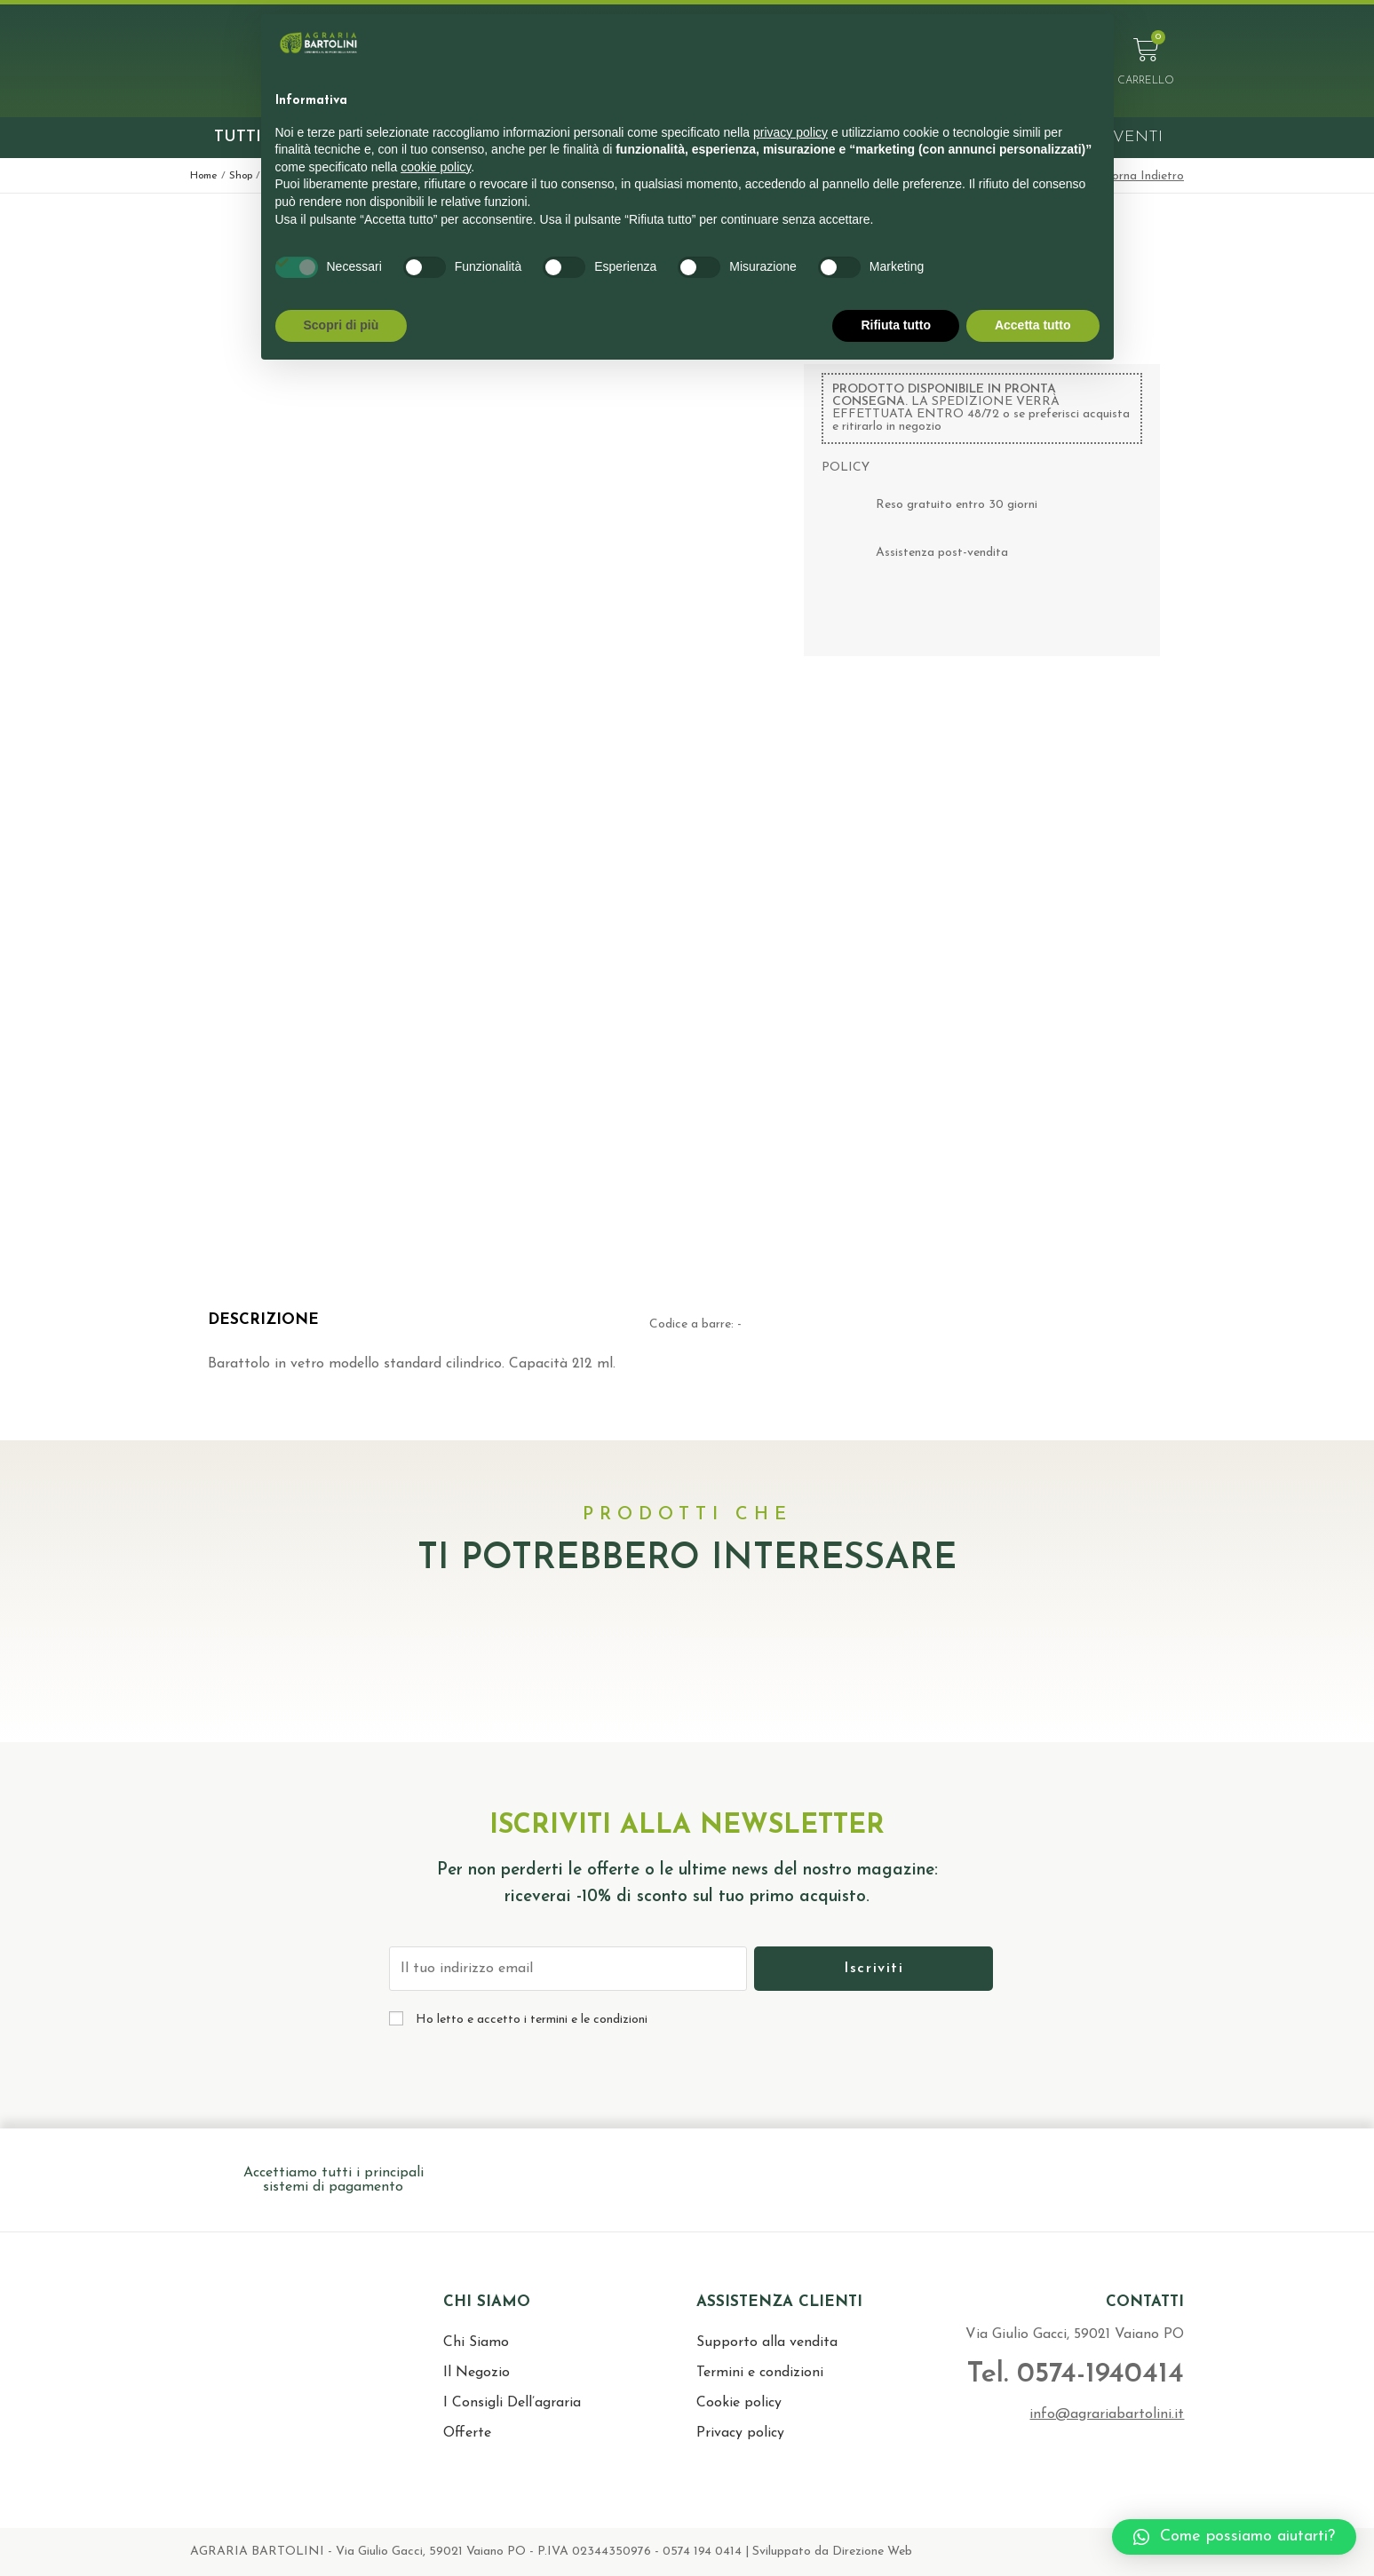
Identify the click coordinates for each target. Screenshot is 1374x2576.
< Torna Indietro (1139, 176)
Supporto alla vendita (767, 2342)
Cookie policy (739, 2403)
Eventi (1132, 137)
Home (204, 175)
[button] (1234, 2537)
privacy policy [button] (790, 132)
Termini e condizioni (759, 2373)
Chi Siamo (476, 2342)
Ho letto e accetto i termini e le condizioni (531, 2019)
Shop (240, 175)
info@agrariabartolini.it (1106, 2414)
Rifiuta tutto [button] (896, 325)
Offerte (467, 2433)
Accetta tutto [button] (1033, 325)
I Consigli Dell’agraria (512, 2403)
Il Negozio (476, 2373)
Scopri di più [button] (341, 325)
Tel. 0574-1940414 (1071, 2374)
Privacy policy (740, 2433)
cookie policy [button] (436, 167)
